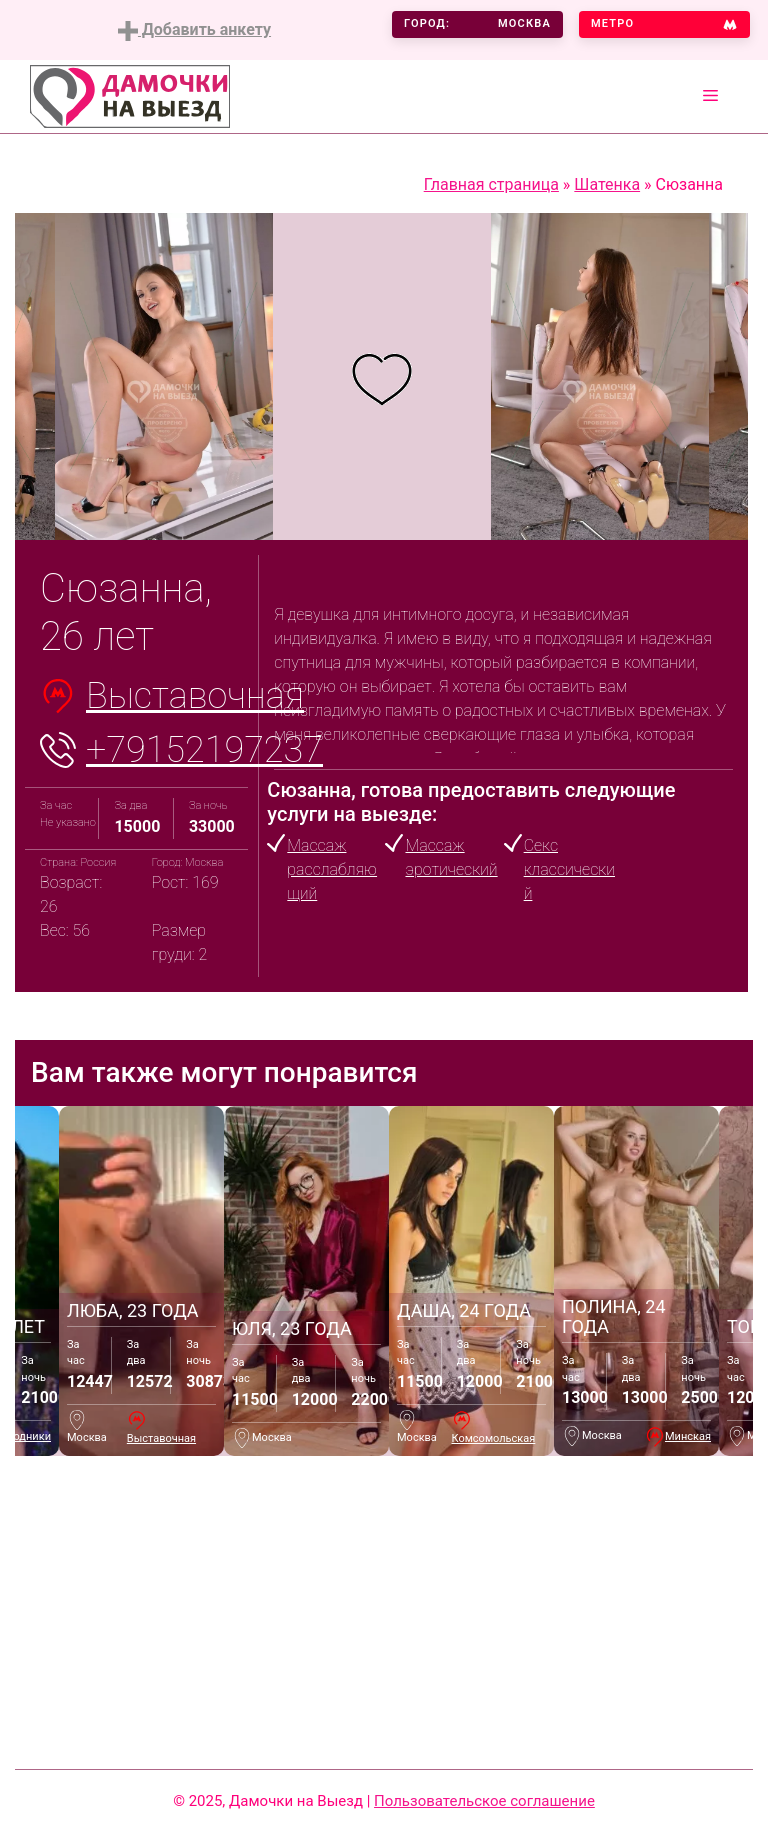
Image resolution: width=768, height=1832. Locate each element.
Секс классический (569, 869)
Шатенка (607, 184)
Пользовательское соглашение (484, 1801)
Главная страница (491, 184)
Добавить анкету (194, 30)
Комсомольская (494, 1438)
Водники (29, 1436)
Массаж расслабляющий (332, 869)
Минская (688, 1436)
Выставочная (195, 696)
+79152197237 (204, 750)
